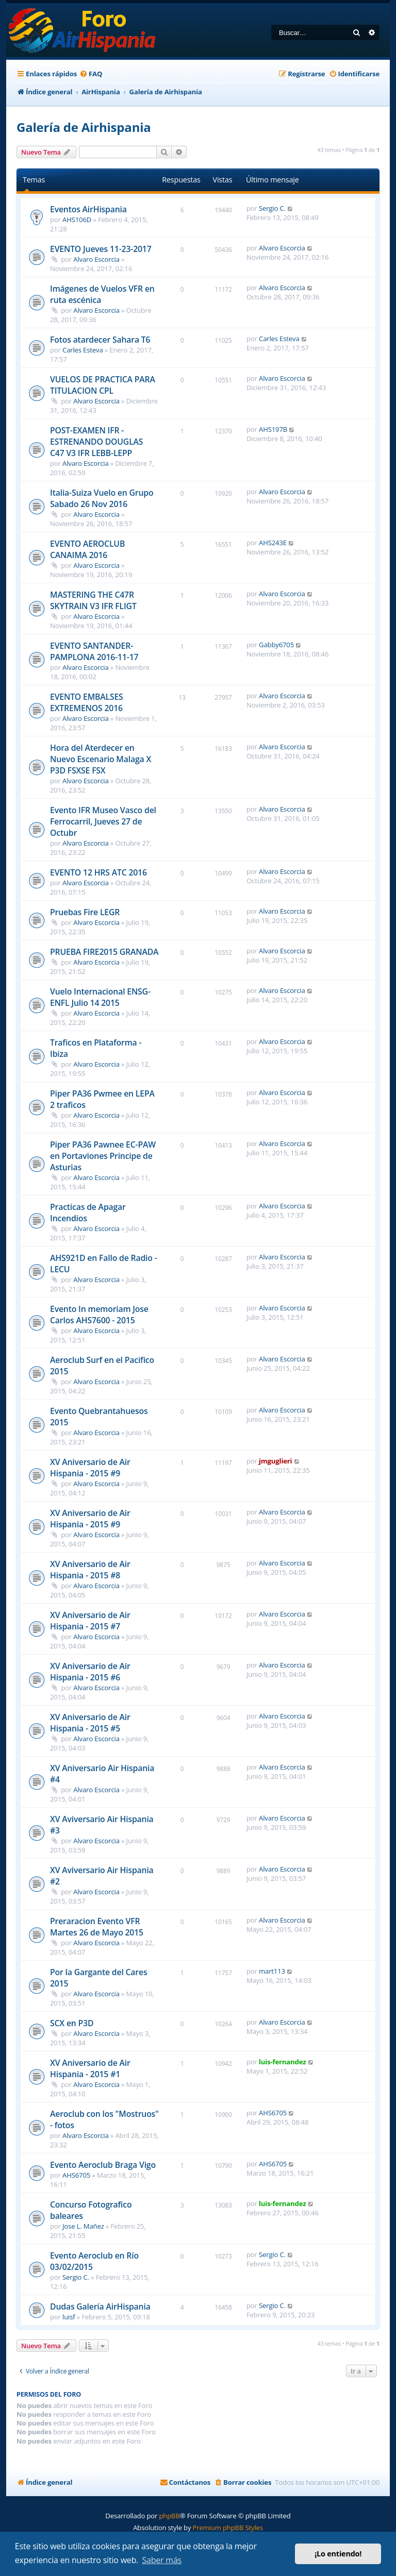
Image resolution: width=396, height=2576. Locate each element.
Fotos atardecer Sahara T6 (100, 339)
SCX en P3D (71, 2023)
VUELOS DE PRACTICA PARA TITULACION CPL (102, 385)
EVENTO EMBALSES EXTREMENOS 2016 (86, 702)
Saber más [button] (162, 2560)
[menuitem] (90, 73)
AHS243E (273, 542)
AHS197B (273, 429)
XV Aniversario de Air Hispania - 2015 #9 (90, 1467)
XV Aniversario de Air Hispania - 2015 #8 (90, 1569)
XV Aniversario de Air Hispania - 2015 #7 (90, 1620)
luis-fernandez (282, 2061)
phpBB (169, 2515)
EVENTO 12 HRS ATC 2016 (98, 872)
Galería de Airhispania (83, 127)
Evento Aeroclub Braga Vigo (103, 2164)
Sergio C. (272, 208)
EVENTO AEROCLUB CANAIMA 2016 (87, 549)
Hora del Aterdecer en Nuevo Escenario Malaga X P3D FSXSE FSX (100, 759)
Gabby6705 (276, 644)
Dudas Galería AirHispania (100, 2306)
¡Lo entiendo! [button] (338, 2553)
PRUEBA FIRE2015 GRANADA (104, 951)
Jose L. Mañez (83, 2226)
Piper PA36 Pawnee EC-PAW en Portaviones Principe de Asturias (103, 1156)
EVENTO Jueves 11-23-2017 (101, 249)
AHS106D (76, 219)
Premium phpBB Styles (228, 2527)
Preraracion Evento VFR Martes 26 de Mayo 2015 (96, 1926)
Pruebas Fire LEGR (85, 912)
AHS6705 (273, 2112)
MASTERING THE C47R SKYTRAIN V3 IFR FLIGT (93, 600)
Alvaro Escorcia (96, 259)
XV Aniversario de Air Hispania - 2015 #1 (90, 2068)
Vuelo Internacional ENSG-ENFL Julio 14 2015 (100, 997)
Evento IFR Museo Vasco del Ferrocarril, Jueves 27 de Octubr (103, 821)
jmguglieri (275, 1461)
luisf (68, 2316)
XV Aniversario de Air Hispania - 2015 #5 (90, 1722)
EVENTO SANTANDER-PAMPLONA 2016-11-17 (94, 651)
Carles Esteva (82, 350)
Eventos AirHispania (88, 209)
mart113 (272, 1971)
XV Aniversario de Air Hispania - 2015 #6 (90, 1671)
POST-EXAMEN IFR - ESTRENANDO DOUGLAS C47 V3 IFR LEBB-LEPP (96, 442)
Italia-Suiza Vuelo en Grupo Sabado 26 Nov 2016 (101, 498)
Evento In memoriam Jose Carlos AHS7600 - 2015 (99, 1314)
